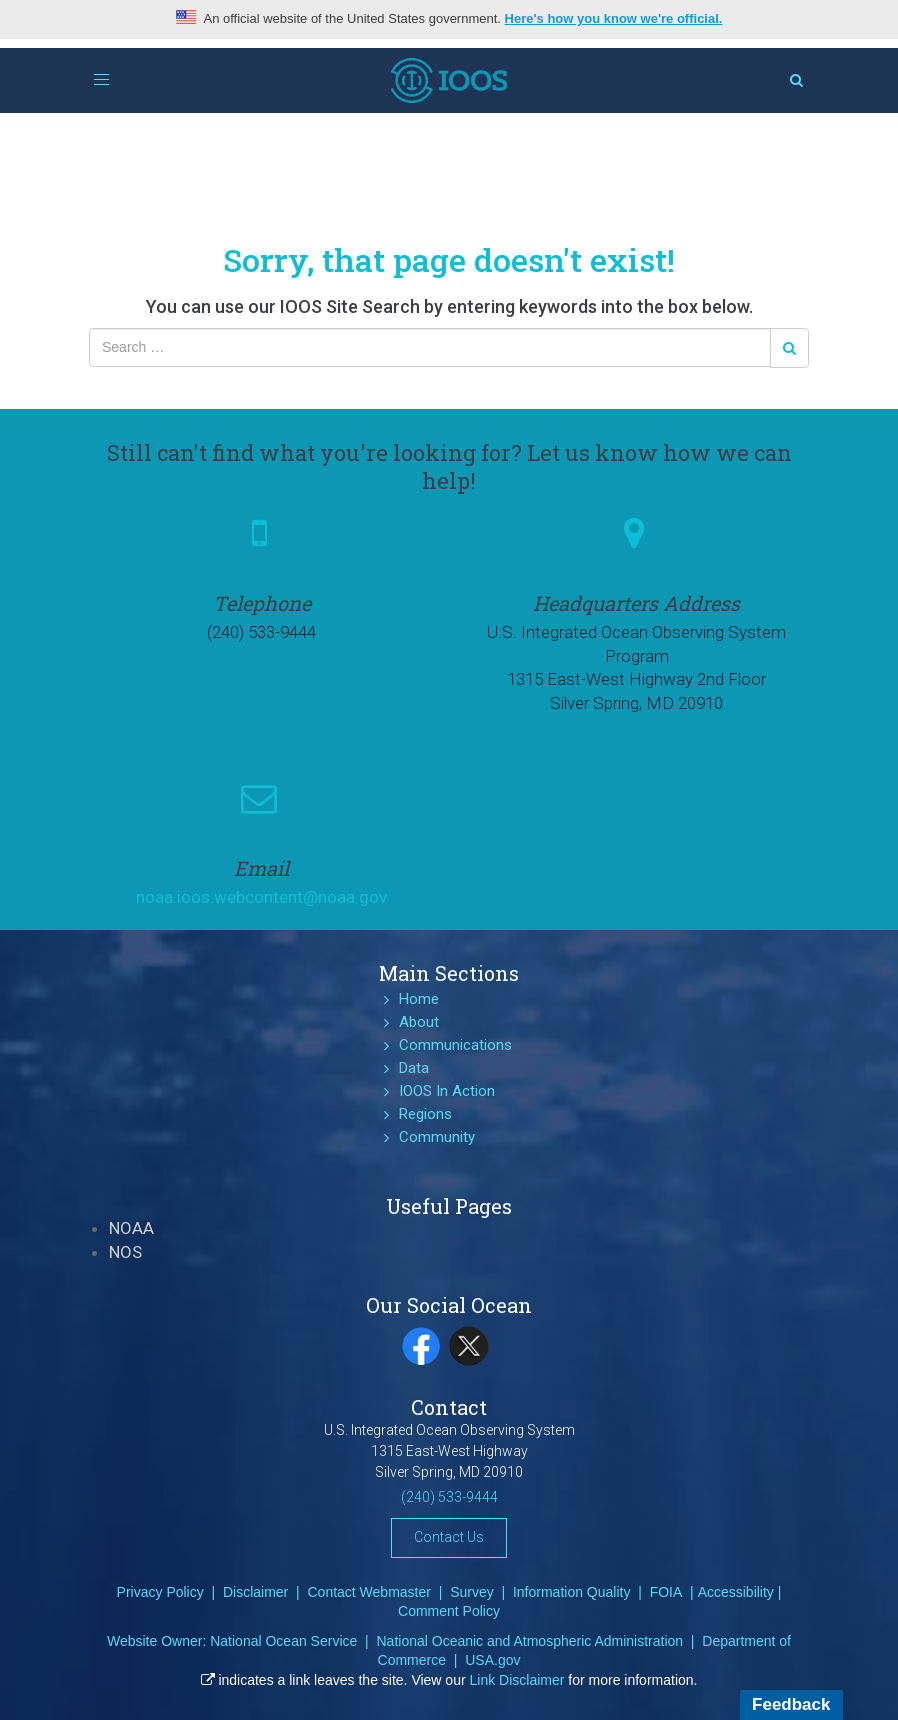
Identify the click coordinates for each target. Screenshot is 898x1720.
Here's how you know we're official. (614, 18)
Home (419, 999)
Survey (472, 1592)
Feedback (791, 1704)
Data (414, 1068)
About (419, 1022)
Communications (455, 1045)
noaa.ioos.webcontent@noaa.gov (261, 897)
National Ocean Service (283, 1641)
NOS (125, 1252)
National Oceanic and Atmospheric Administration (529, 1641)
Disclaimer (255, 1592)
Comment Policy (449, 1611)
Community (437, 1137)
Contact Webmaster (368, 1592)
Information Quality (572, 1592)
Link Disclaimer (517, 1680)
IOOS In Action (447, 1091)
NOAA (131, 1228)
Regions (425, 1114)
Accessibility (736, 1592)
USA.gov (492, 1660)
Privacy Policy (160, 1592)
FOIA (666, 1592)
